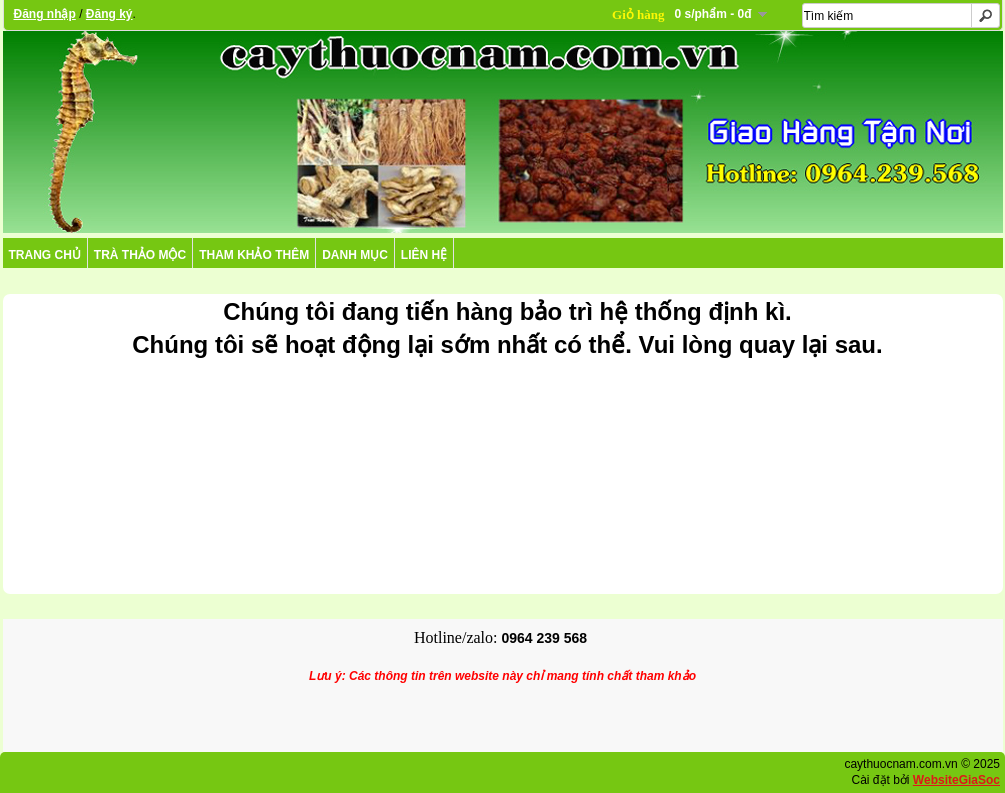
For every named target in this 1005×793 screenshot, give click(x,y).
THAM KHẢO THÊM (254, 255)
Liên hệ (424, 255)
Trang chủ (45, 255)
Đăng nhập (45, 14)
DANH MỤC (355, 255)
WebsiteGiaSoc (956, 780)
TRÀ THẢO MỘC (140, 255)
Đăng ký (109, 14)
